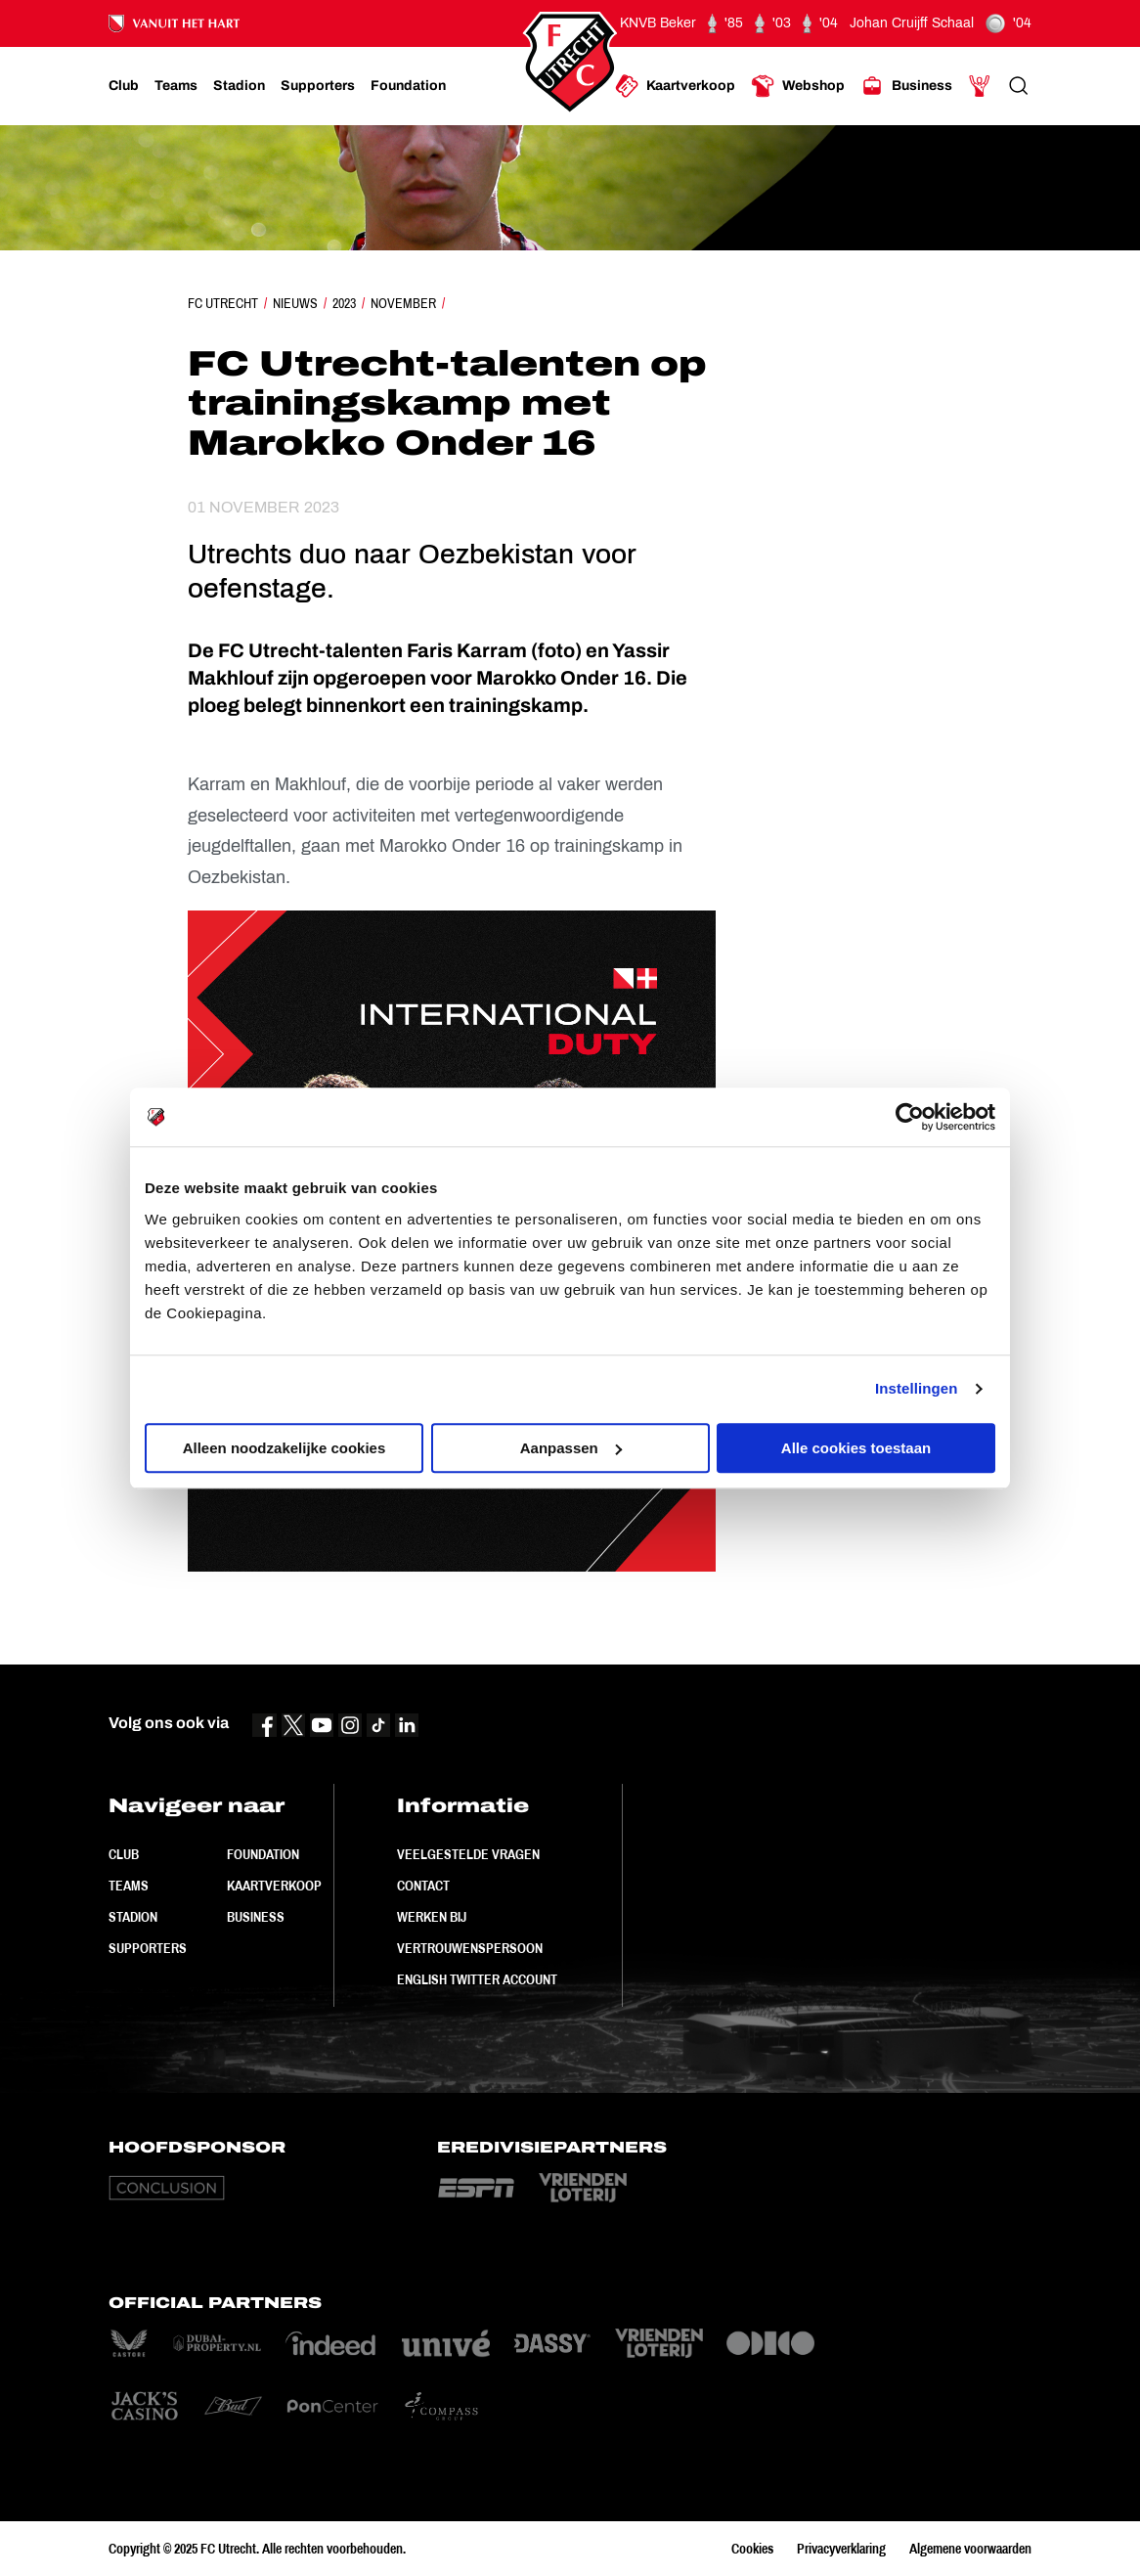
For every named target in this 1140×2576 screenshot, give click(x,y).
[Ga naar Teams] (175, 86)
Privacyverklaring (841, 2548)
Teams (129, 1885)
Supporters (148, 1948)
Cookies (752, 2548)
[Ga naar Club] (124, 86)
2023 (344, 303)
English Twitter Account (477, 1979)
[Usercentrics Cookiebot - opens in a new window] (909, 1117)
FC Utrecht (223, 303)
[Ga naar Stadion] (239, 86)
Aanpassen (571, 1448)
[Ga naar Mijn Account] (979, 86)
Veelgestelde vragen (468, 1854)
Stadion (133, 1917)
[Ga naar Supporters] (318, 86)
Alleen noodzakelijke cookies (284, 1448)
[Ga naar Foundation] (408, 86)
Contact (423, 1885)
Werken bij (431, 1917)
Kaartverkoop (274, 1885)
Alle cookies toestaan (856, 1448)
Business (256, 1917)
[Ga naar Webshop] (798, 86)
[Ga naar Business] (906, 86)
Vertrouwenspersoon (470, 1948)
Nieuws (295, 303)
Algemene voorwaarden (970, 2548)
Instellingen (916, 1388)
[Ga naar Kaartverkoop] (675, 86)
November (403, 303)
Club (124, 1854)
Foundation (263, 1854)
